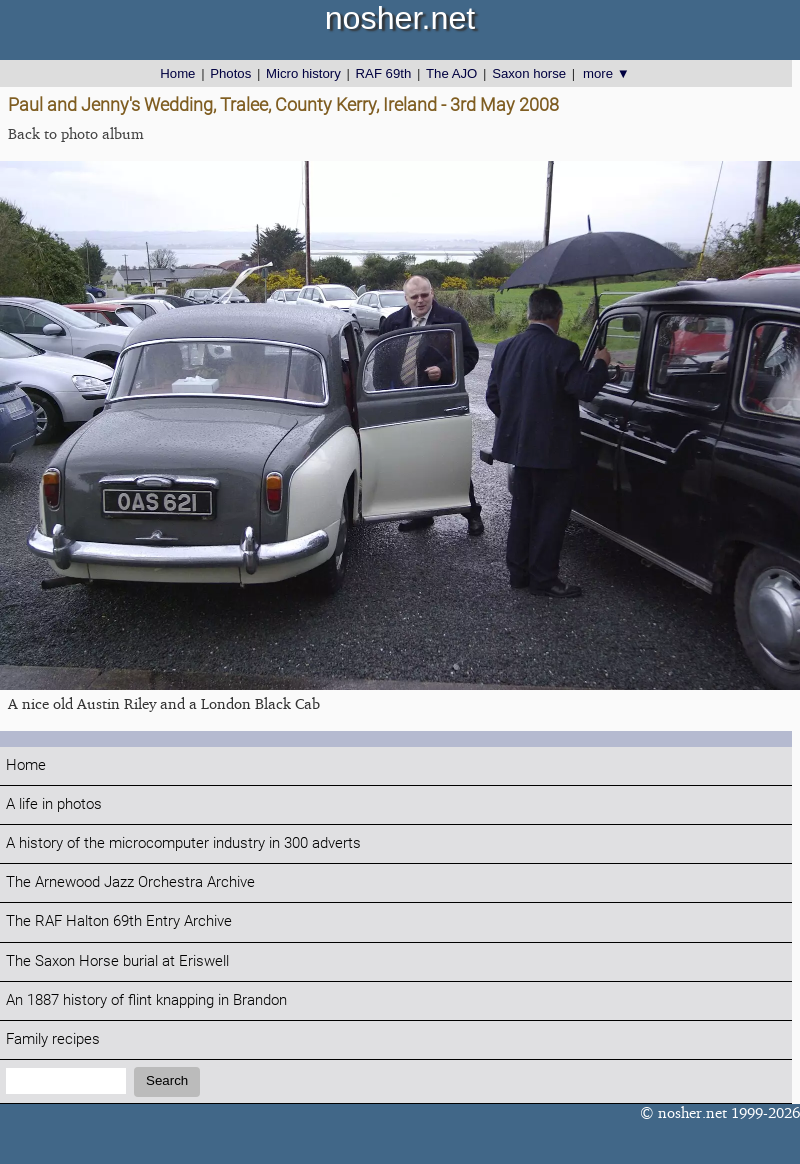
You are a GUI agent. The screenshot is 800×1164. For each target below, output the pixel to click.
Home (177, 73)
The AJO (451, 73)
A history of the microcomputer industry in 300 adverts (183, 843)
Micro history (303, 73)
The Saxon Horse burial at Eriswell (117, 961)
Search (167, 1080)
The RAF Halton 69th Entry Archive (119, 921)
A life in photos (54, 804)
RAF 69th (384, 73)
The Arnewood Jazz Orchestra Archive (130, 882)
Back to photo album (76, 133)
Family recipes (53, 1039)
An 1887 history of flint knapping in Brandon (146, 1000)
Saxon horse (529, 73)
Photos (230, 73)
